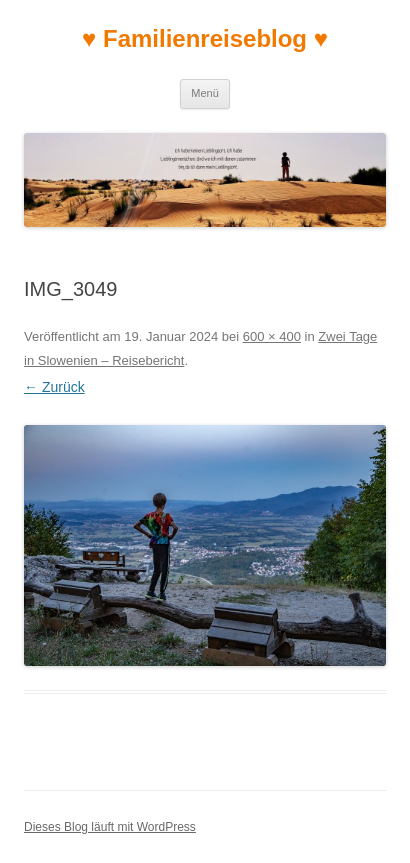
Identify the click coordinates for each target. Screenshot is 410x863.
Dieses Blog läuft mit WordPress (110, 827)
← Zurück (54, 387)
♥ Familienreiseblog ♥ (205, 38)
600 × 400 (272, 336)
